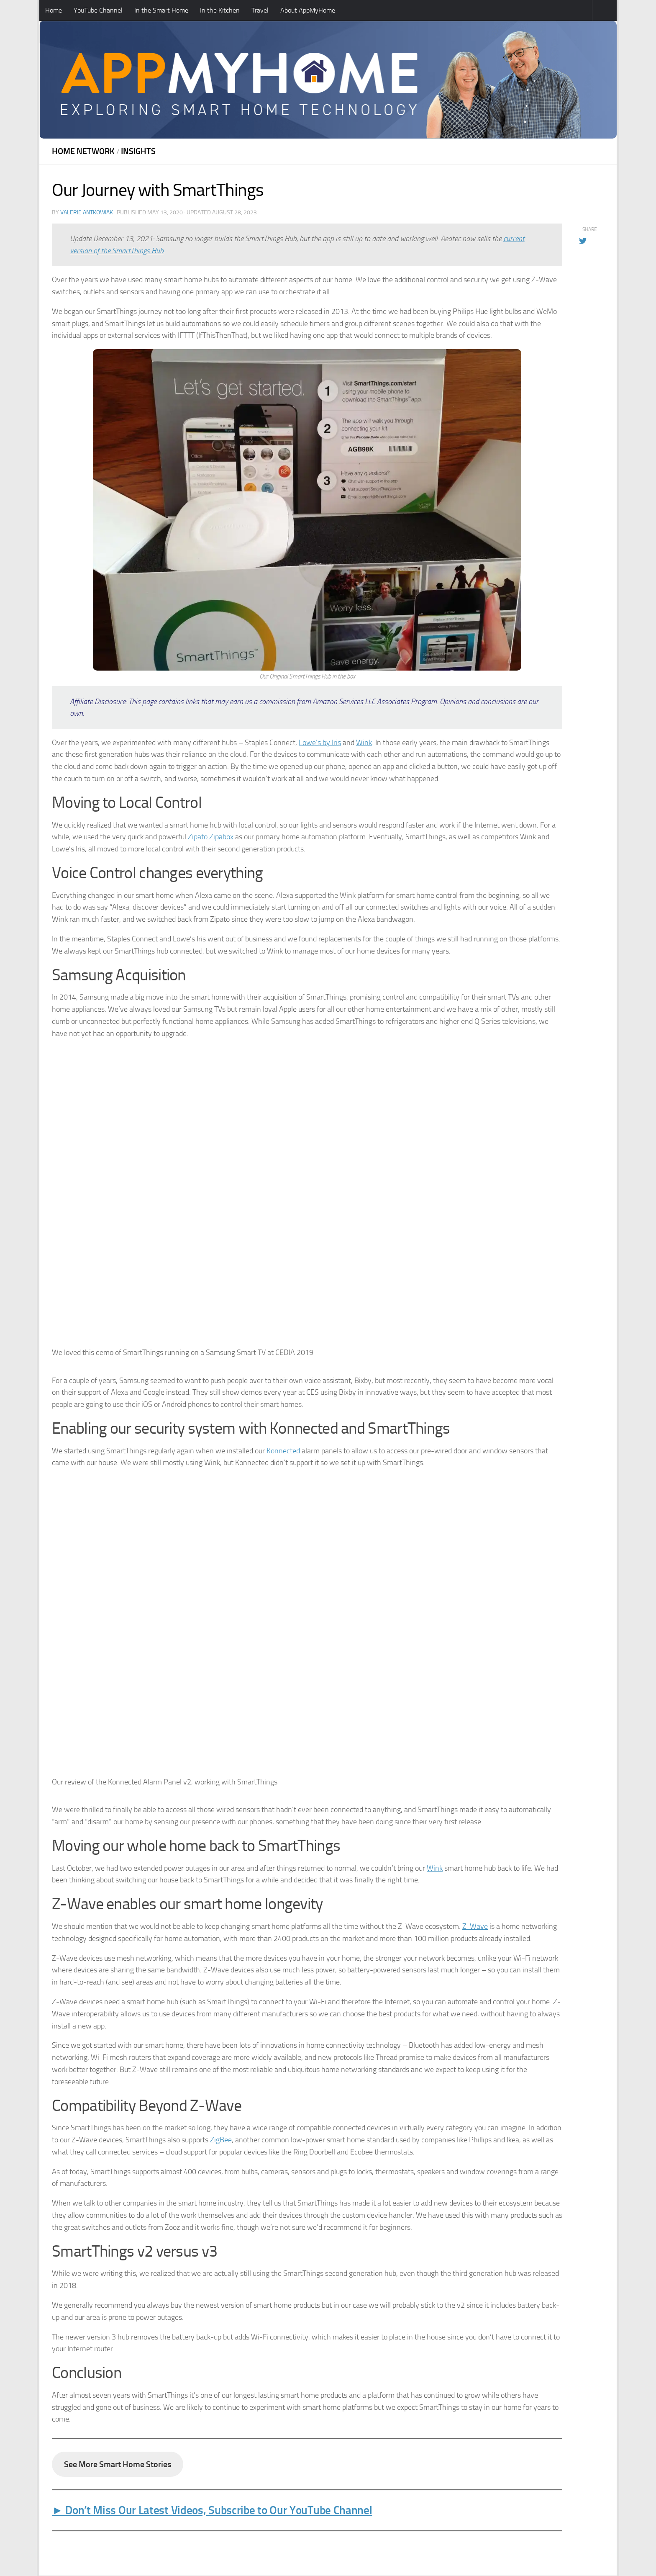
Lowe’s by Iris (320, 742)
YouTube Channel (98, 10)
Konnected (283, 1450)
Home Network (83, 151)
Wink (364, 742)
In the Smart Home (161, 10)
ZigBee (221, 2139)
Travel (260, 10)
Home (53, 10)
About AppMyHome (307, 10)
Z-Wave (475, 1926)
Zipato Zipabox (210, 836)
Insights (138, 151)
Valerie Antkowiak (86, 212)
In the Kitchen (220, 10)
